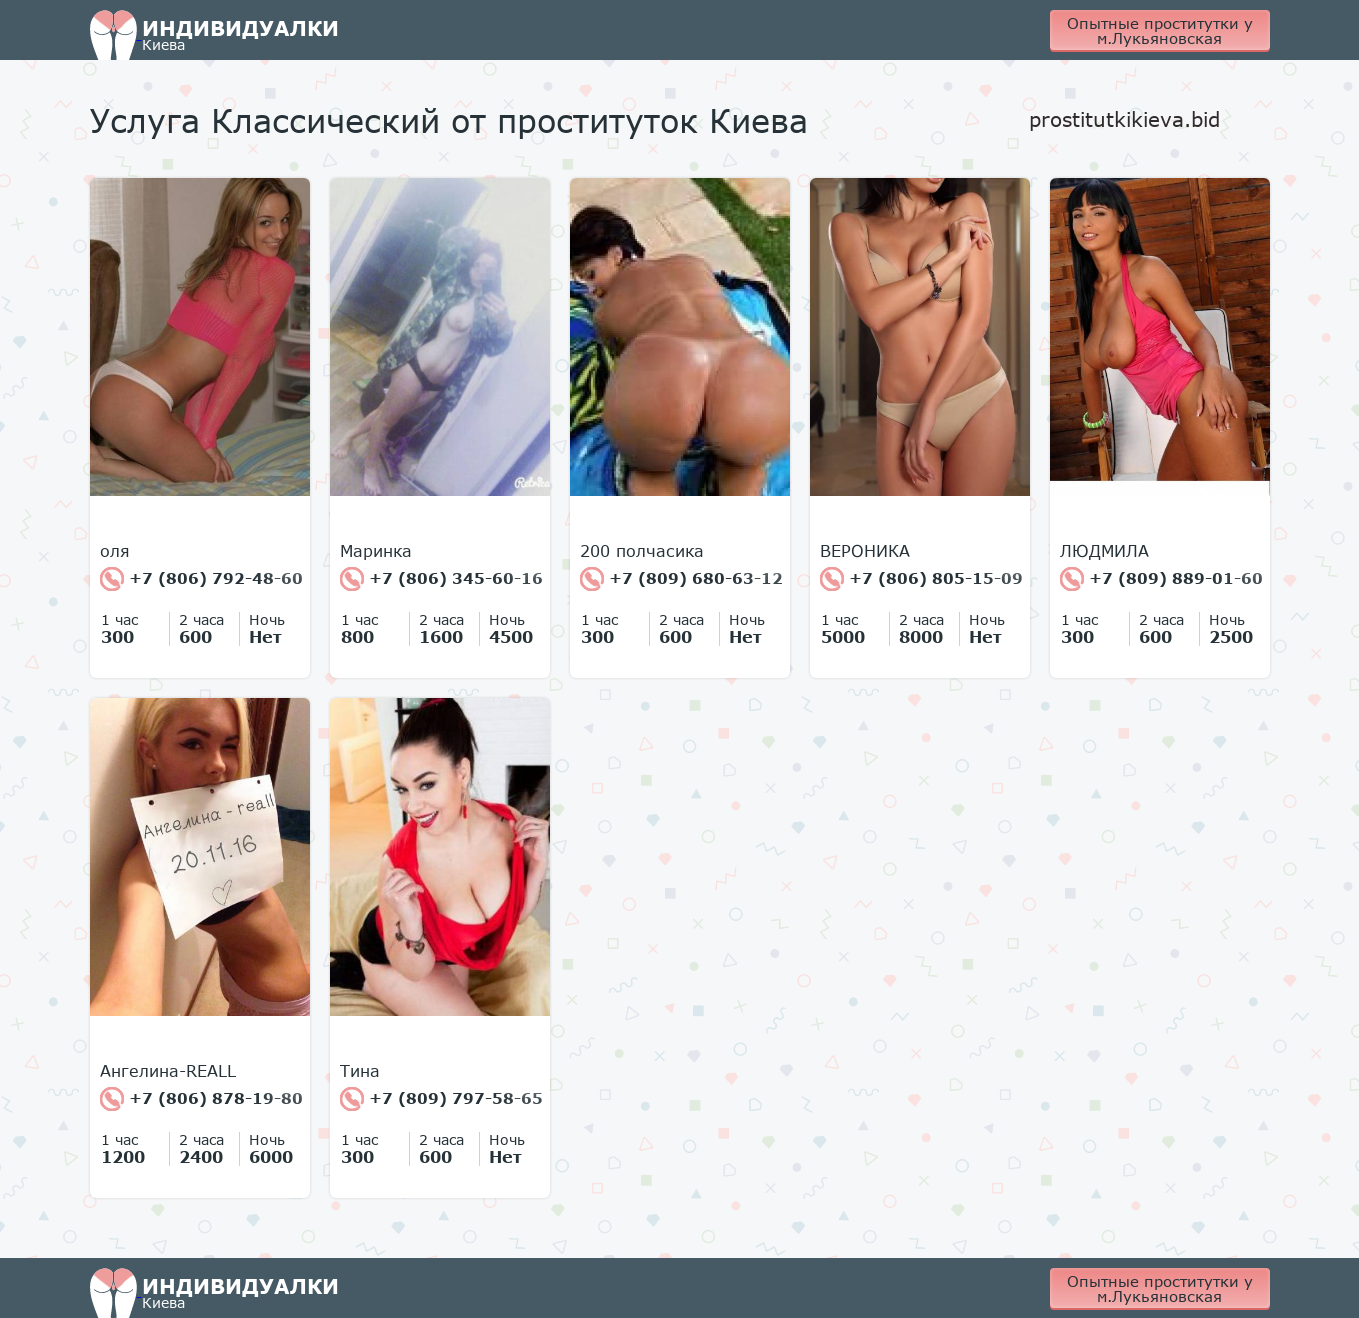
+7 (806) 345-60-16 (441, 579)
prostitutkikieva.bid (1124, 119)
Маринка (376, 551)
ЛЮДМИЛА (1104, 551)
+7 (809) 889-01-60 (1161, 579)
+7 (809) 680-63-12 (681, 579)
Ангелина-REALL (168, 1071)
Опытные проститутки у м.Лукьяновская (1160, 30)
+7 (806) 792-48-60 (201, 579)
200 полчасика (642, 551)
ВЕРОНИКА (865, 551)
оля (115, 551)
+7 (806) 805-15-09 (921, 579)
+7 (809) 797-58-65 (441, 1099)
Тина (360, 1071)
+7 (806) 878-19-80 (201, 1099)
